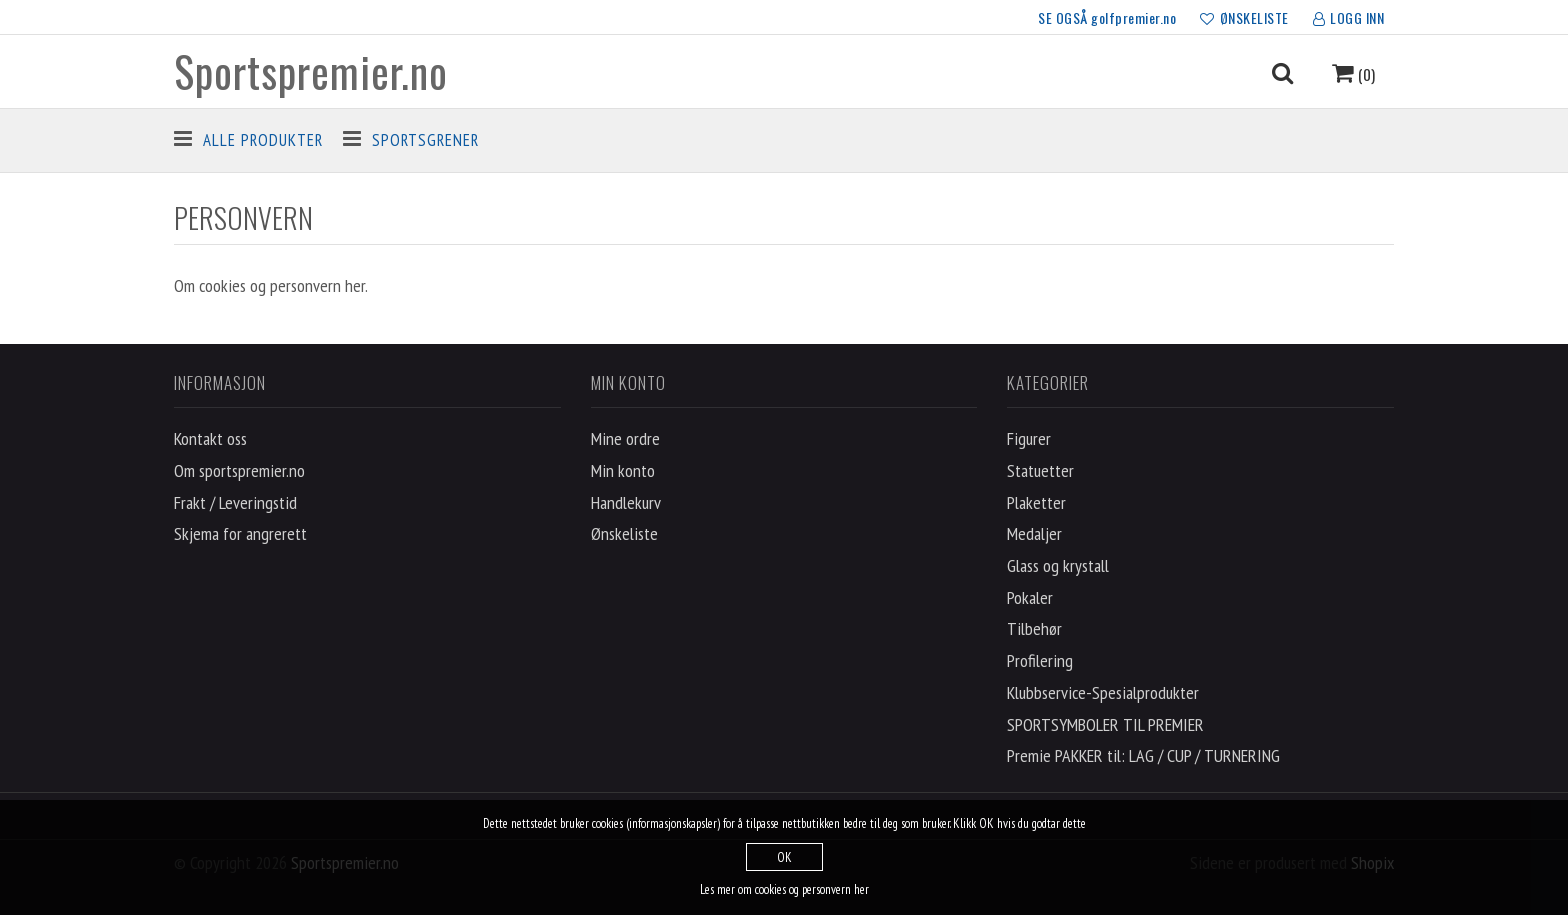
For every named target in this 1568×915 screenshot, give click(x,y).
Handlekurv (626, 502)
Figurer (1029, 438)
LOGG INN (1349, 19)
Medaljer (1034, 533)
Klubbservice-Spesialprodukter (1103, 692)
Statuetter (1040, 470)
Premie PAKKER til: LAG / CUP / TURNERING (1143, 755)
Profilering (1040, 660)
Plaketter (1036, 502)
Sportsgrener (425, 140)
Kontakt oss (210, 438)
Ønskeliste (624, 533)
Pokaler (1030, 597)
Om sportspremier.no (239, 470)
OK (784, 857)
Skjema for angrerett (240, 533)
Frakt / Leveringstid (235, 502)
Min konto (623, 470)
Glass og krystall (1058, 565)
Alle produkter (263, 140)
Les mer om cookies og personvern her (784, 889)
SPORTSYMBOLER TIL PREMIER (1105, 724)
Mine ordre (625, 438)
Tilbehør (1034, 628)
